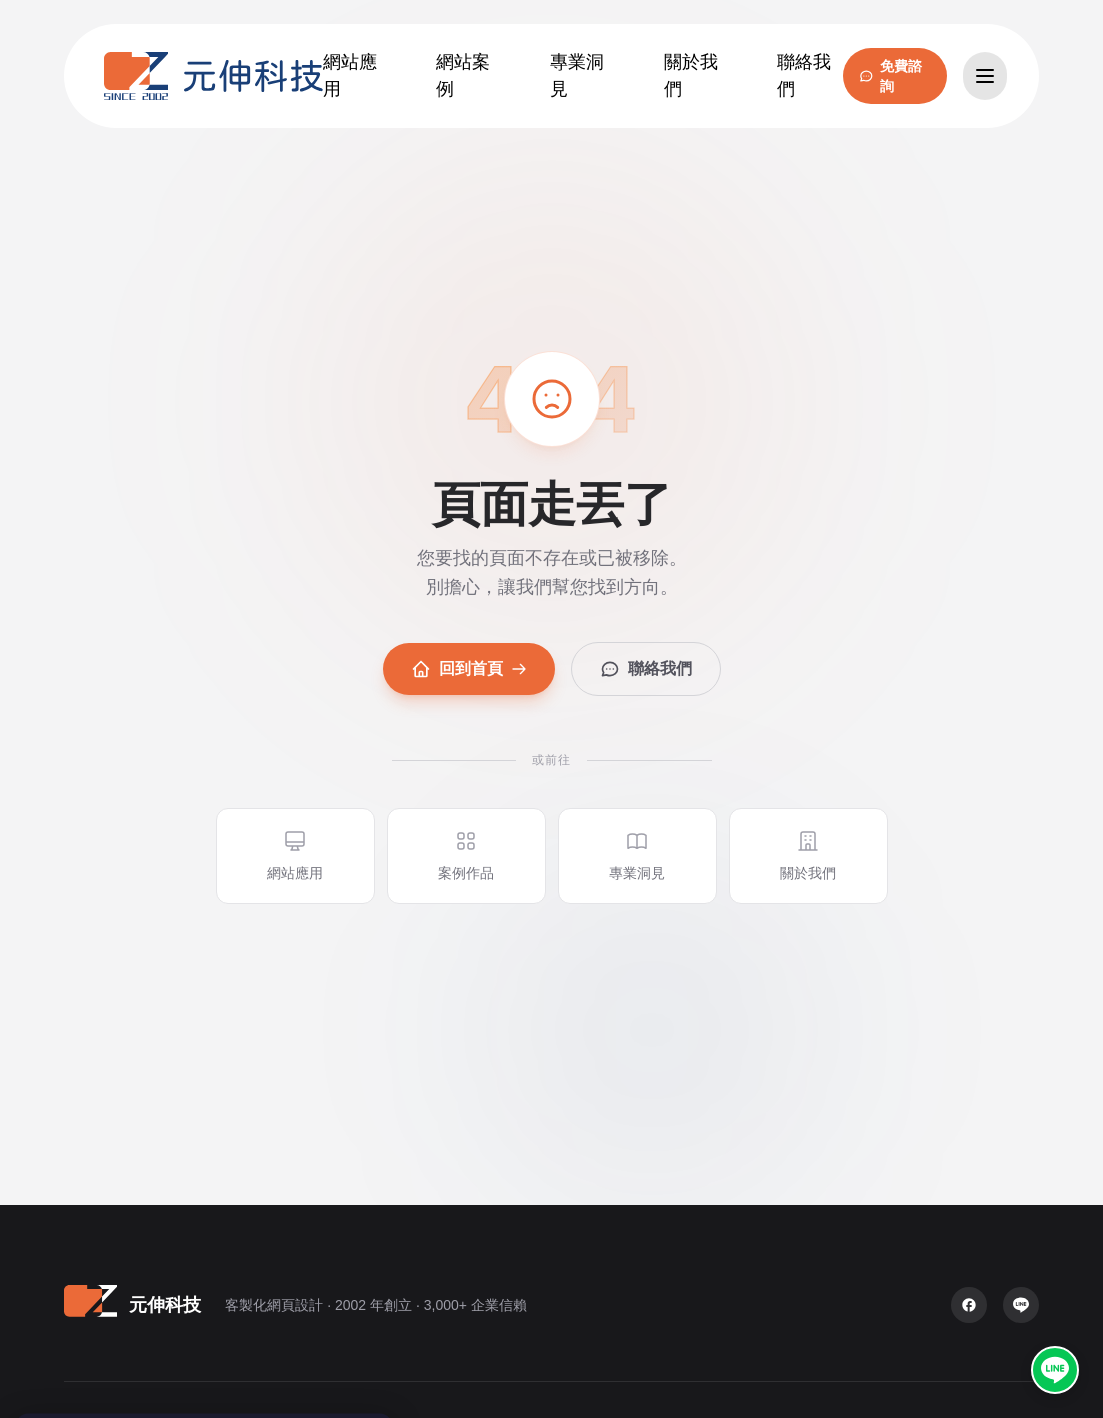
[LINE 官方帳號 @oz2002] (1055, 1370)
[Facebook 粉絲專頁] (969, 1305)
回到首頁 (469, 669)
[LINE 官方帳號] (1021, 1305)
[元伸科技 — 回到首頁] (213, 76)
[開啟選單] (985, 76)
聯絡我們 (646, 669)
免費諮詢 (890, 76)
